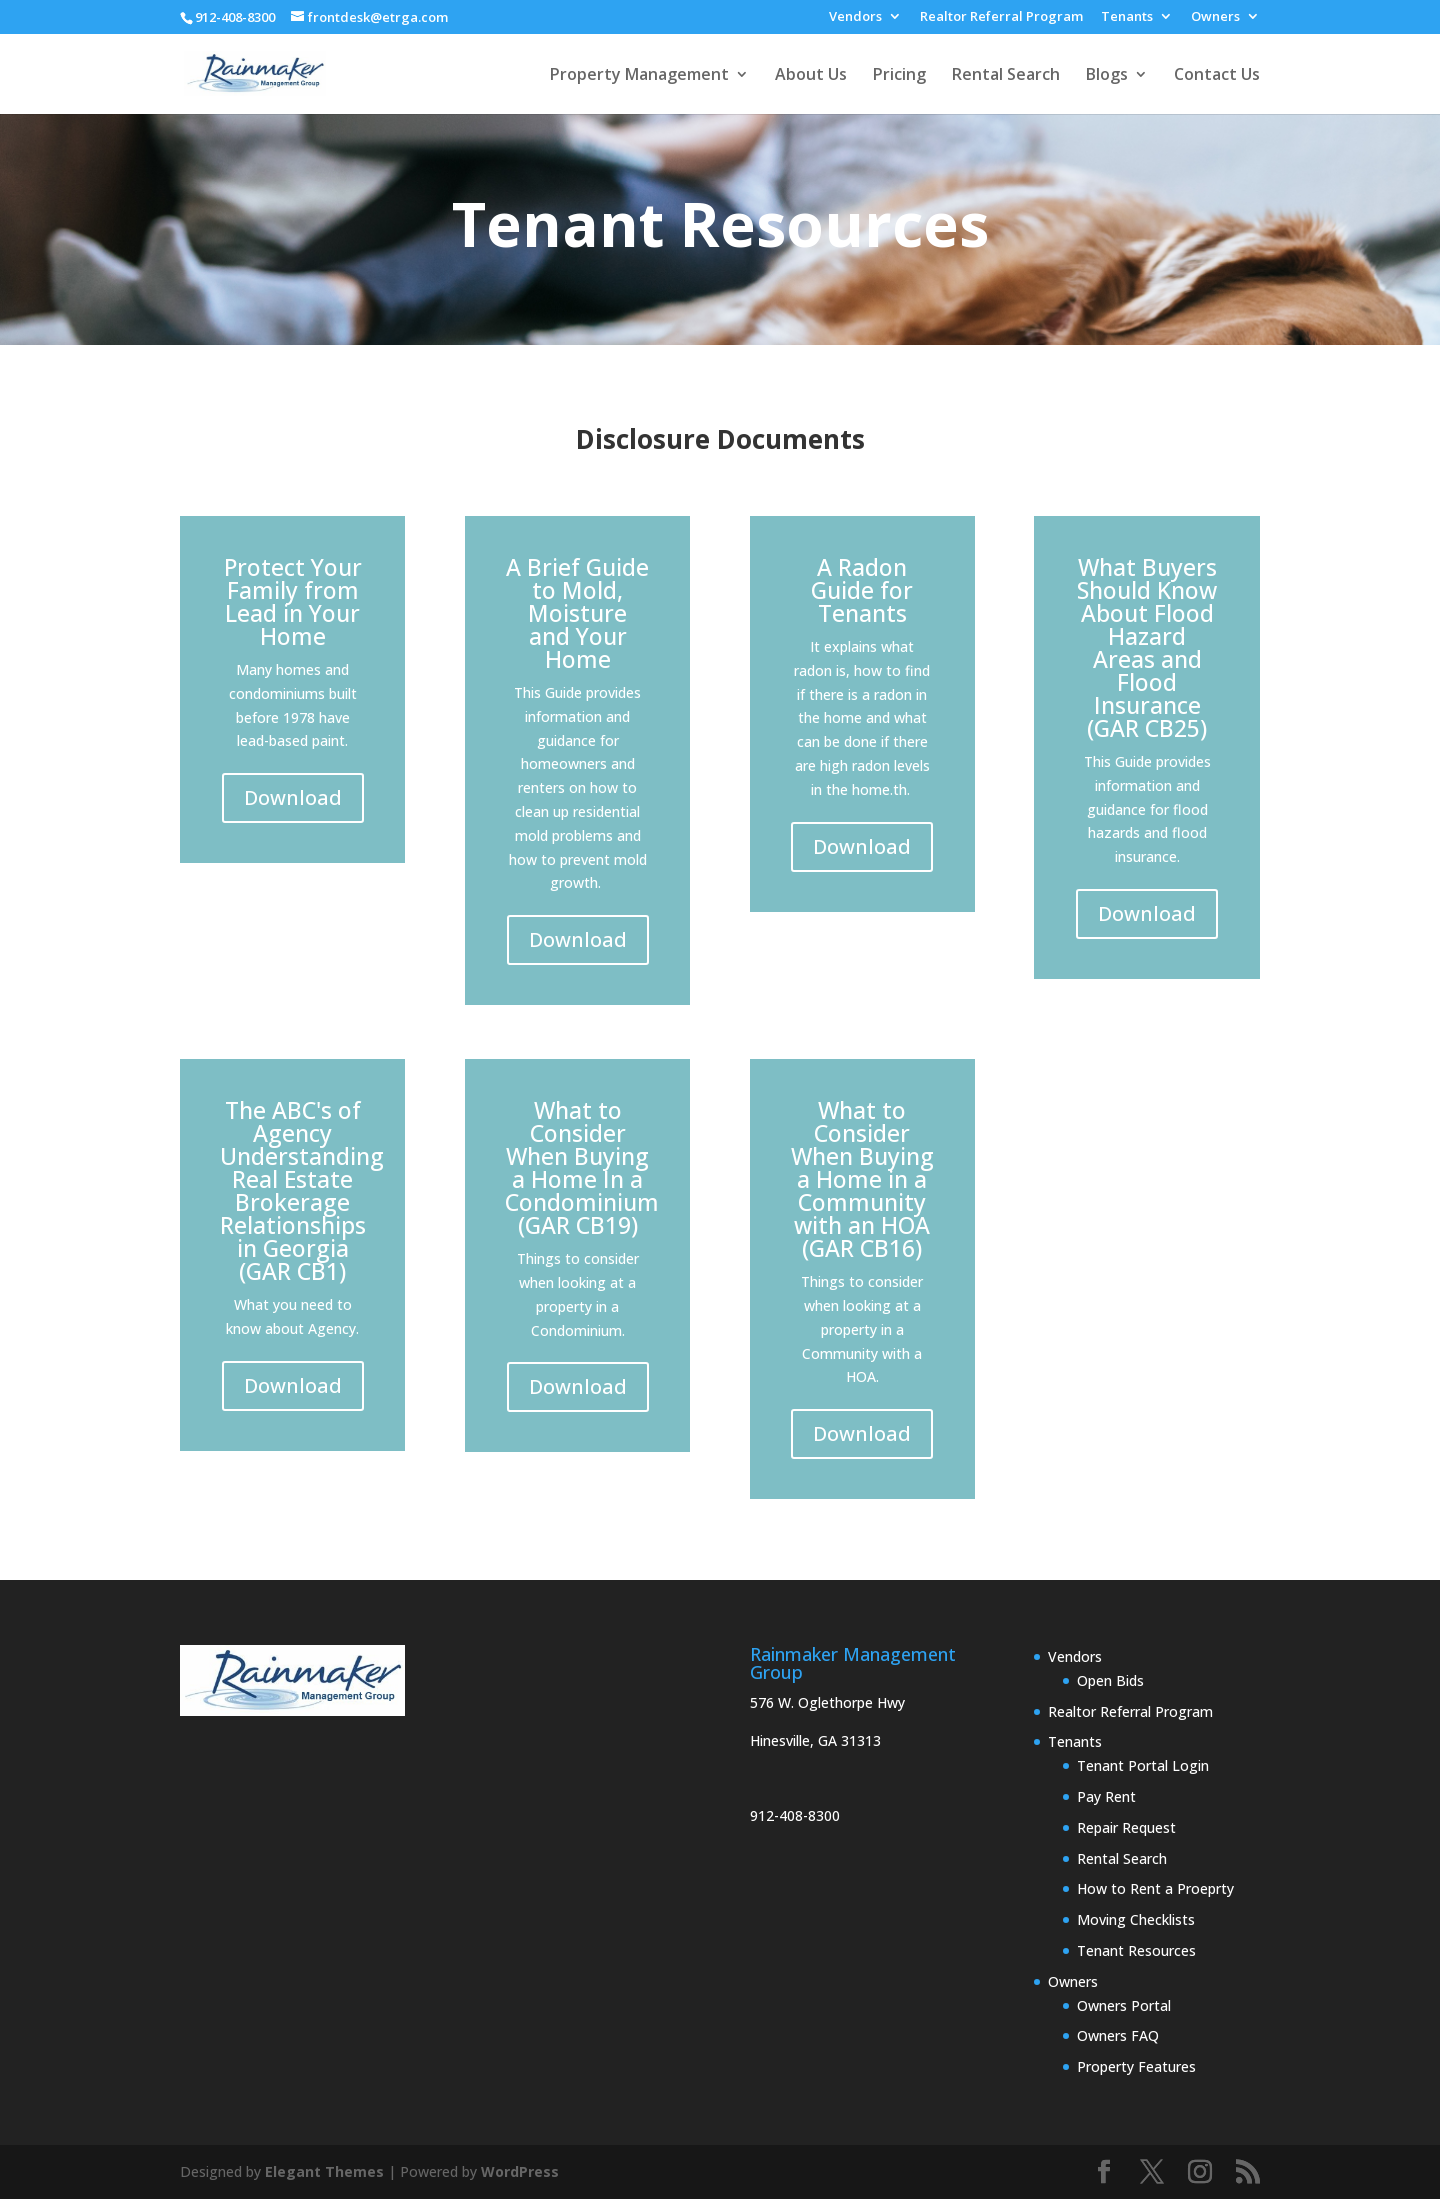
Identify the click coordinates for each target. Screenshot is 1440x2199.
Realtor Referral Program (1001, 17)
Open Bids (1110, 1680)
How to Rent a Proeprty (1155, 1888)
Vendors (855, 17)
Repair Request (1126, 1827)
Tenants (1127, 17)
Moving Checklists (1136, 1919)
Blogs (1107, 76)
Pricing (899, 76)
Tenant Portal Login (1143, 1765)
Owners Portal (1124, 2005)
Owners (1215, 17)
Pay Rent (1106, 1796)
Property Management (639, 76)
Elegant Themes (324, 2171)
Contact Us (1217, 76)
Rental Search (1006, 76)
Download (293, 797)
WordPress (520, 2171)
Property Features (1136, 2066)
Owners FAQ (1118, 2035)
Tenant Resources (1136, 1950)
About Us (811, 76)
